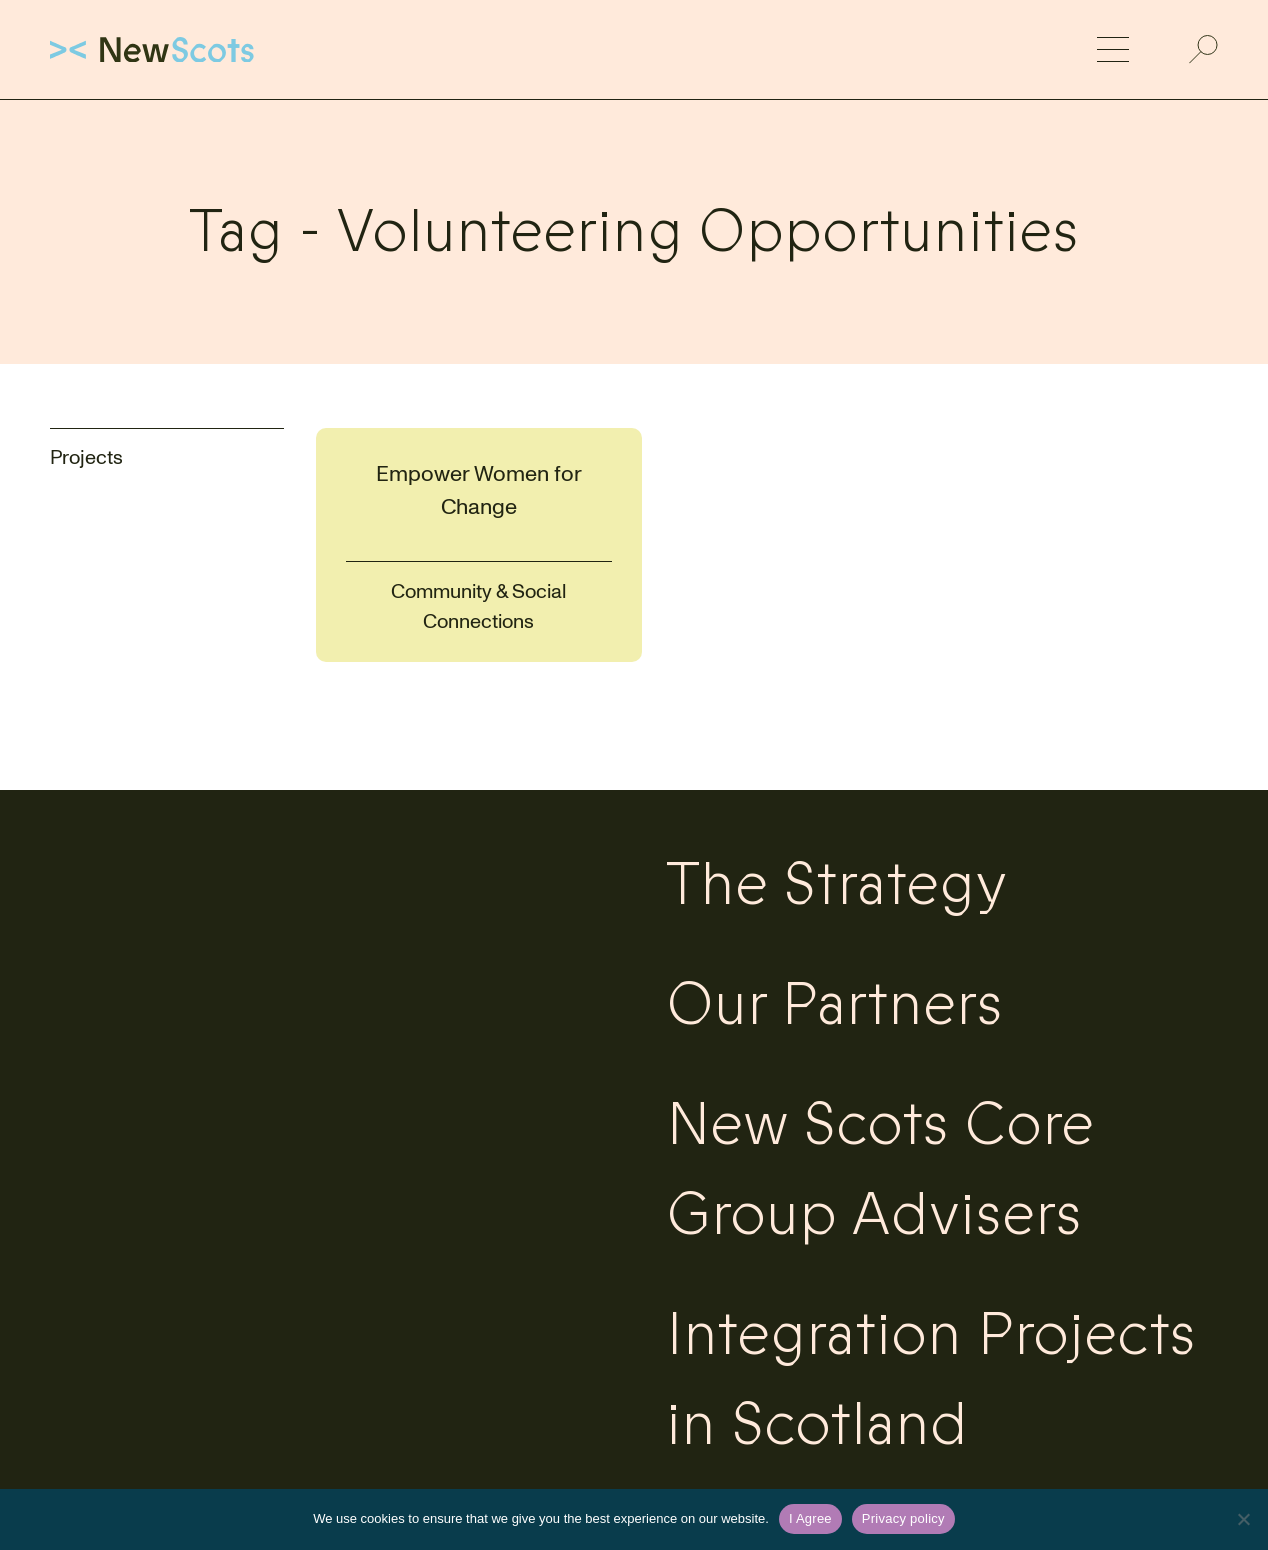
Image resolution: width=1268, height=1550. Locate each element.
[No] (1243, 1519)
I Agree (810, 1518)
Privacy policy (903, 1518)
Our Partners (834, 1005)
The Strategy (836, 885)
